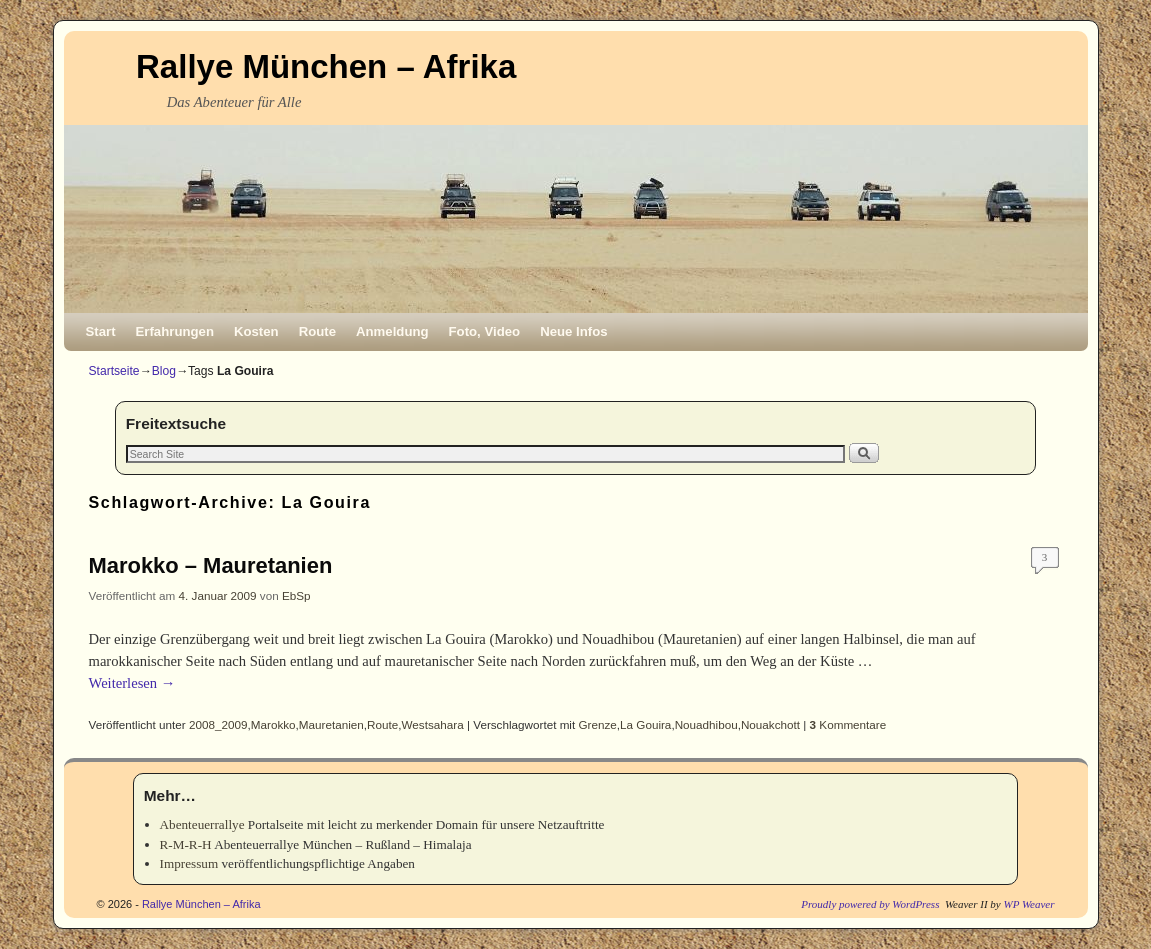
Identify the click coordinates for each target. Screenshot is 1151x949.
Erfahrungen (175, 331)
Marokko (273, 724)
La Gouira (645, 724)
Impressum (189, 863)
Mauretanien (331, 724)
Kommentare (848, 724)
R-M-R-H (186, 844)
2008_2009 (218, 724)
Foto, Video (485, 331)
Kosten (256, 331)
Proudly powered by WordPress (870, 904)
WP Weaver (1028, 904)
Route (317, 331)
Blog (164, 371)
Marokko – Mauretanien (211, 565)
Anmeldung (392, 331)
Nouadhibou (706, 724)
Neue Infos (573, 331)
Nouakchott (770, 724)
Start (101, 331)
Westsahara (433, 724)
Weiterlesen (132, 683)
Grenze (597, 724)
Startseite (114, 371)
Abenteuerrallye (202, 824)
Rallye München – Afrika (326, 66)
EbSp (296, 595)
